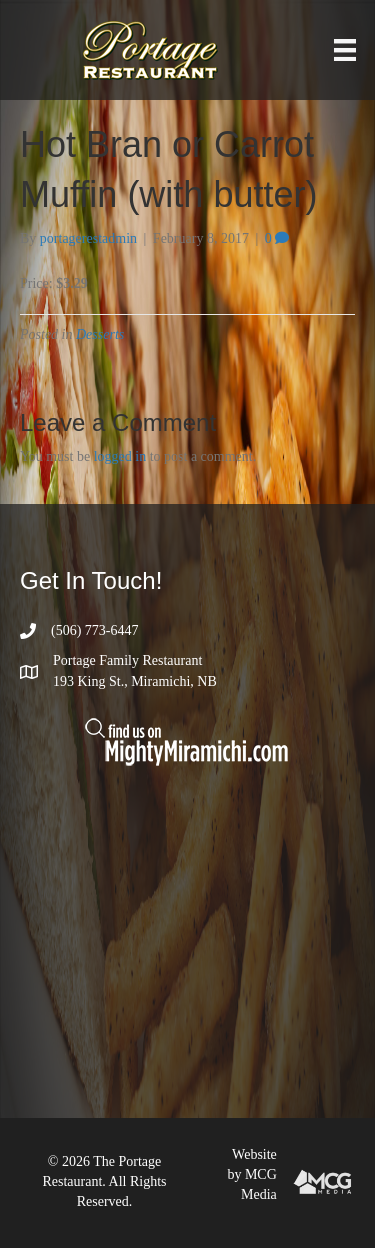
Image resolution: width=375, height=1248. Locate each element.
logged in (120, 456)
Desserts (100, 334)
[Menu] (345, 50)
